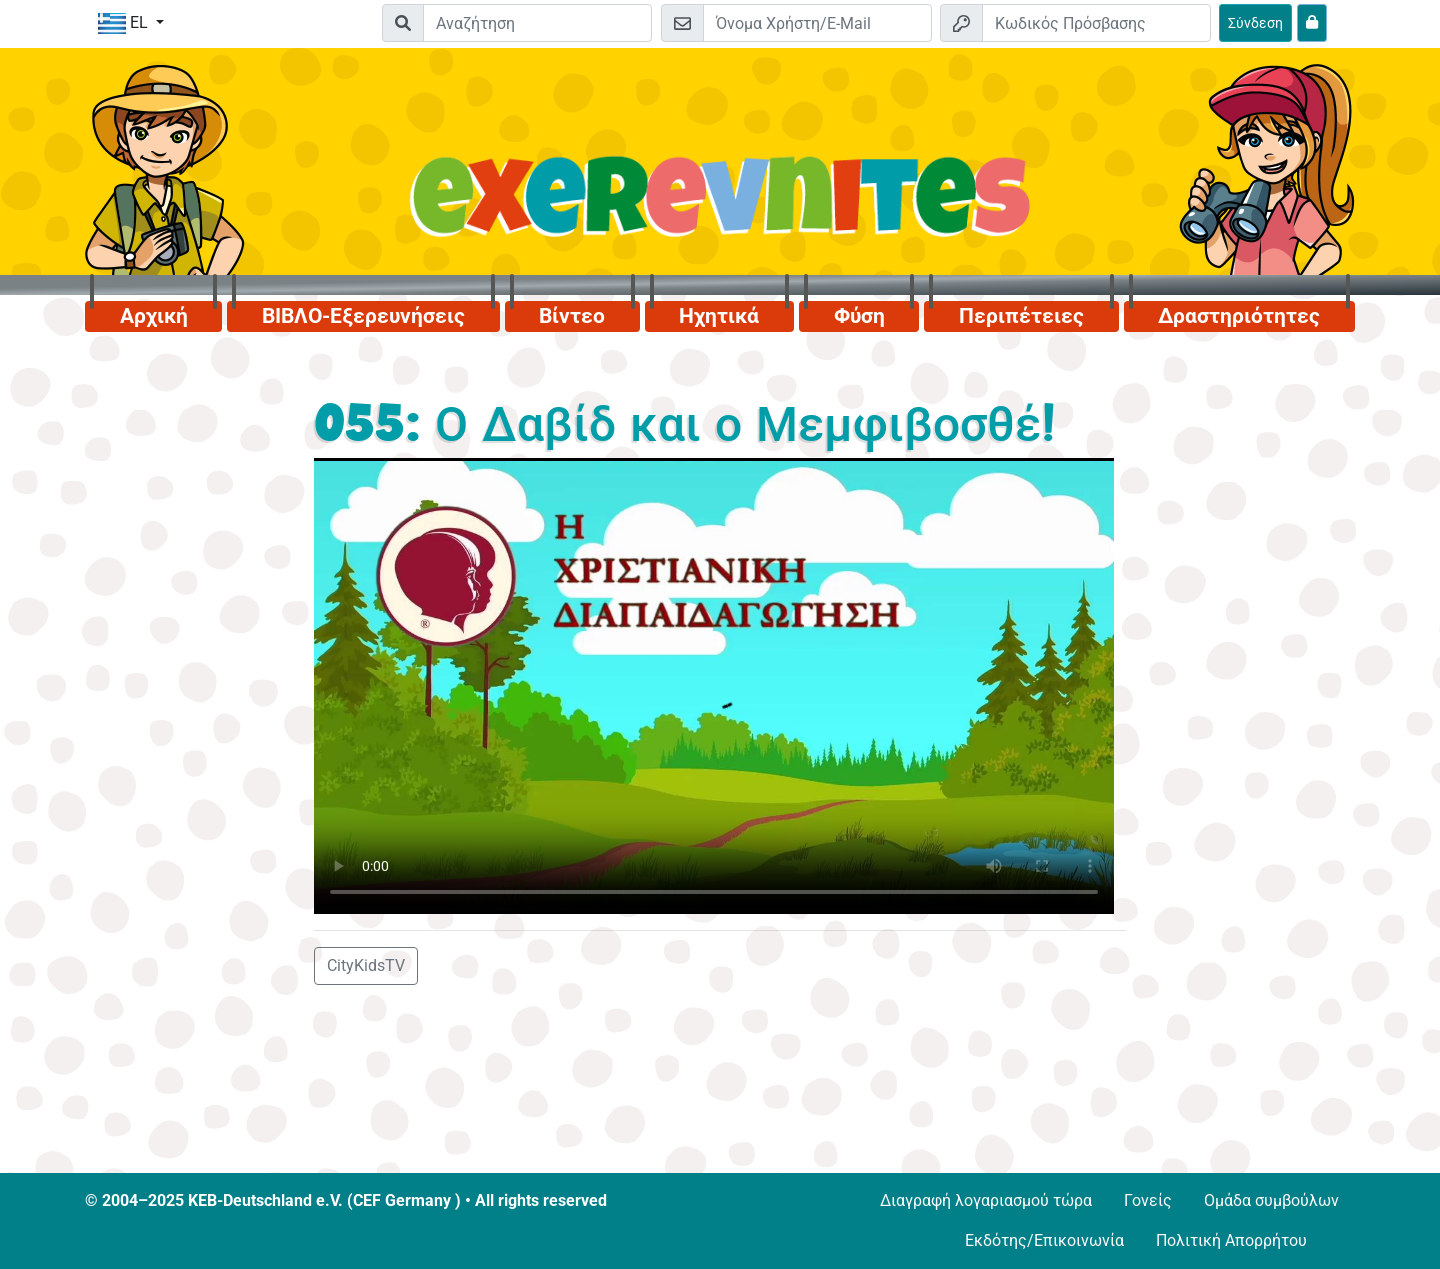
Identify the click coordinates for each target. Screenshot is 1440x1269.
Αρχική (154, 316)
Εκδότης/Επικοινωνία (1044, 1240)
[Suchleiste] (537, 23)
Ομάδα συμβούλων (1271, 1200)
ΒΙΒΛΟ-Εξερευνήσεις (363, 316)
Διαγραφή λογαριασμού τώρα (986, 1200)
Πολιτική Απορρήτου (1231, 1240)
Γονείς (1148, 1200)
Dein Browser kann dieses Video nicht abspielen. (714, 686)
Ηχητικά (719, 316)
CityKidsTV (366, 965)
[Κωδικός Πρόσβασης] (1096, 23)
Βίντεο (572, 316)
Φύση (859, 316)
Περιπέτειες (1021, 316)
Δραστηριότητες (1239, 316)
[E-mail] (817, 23)
